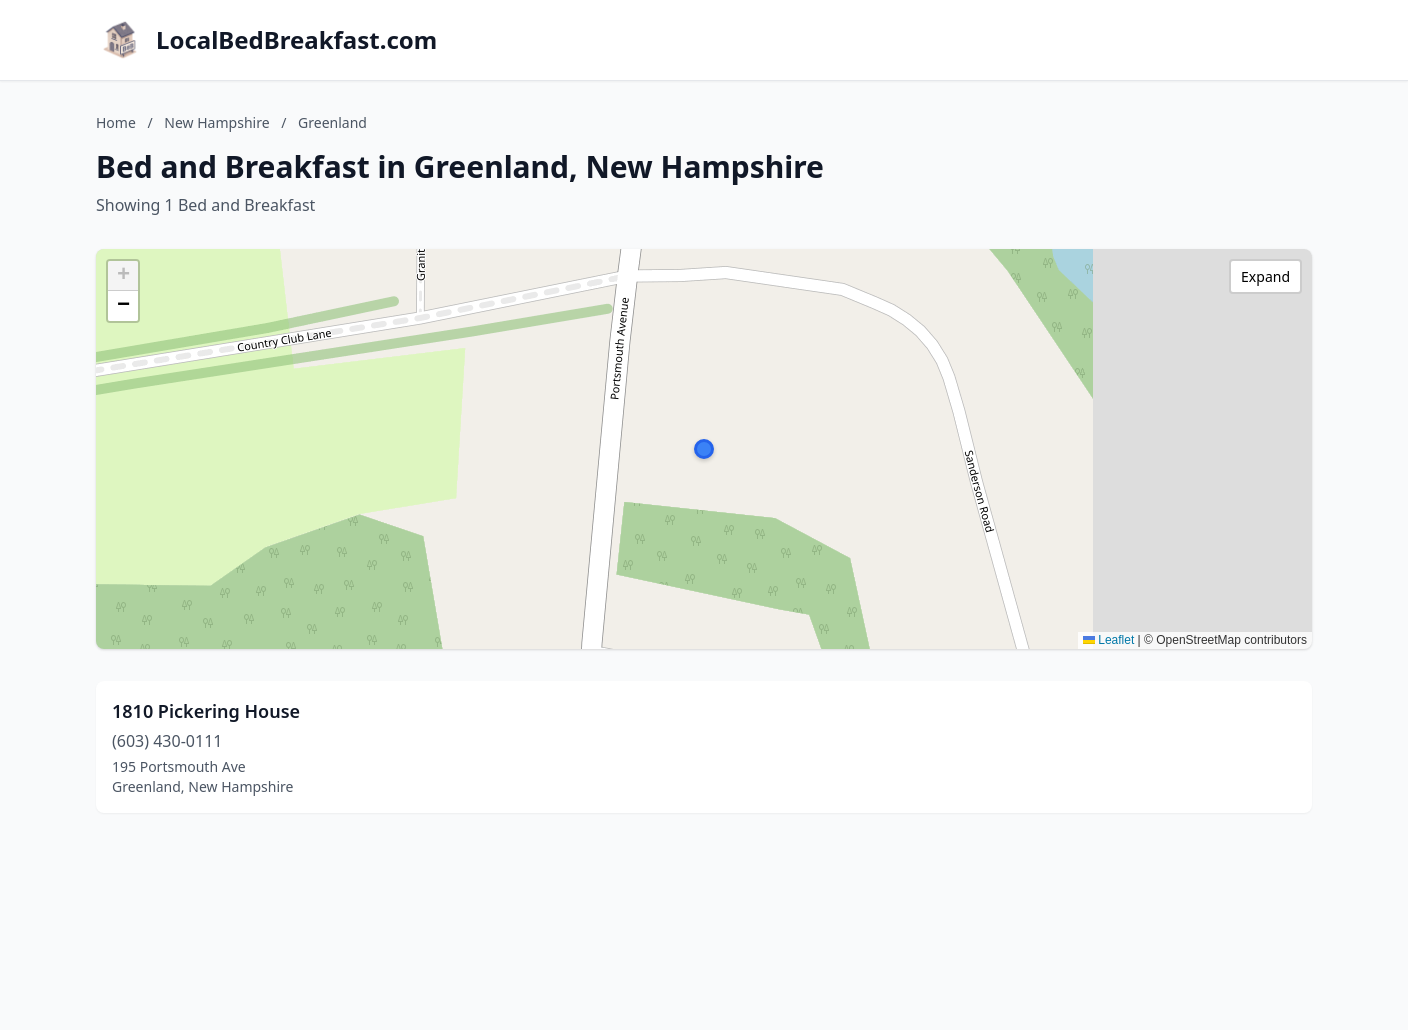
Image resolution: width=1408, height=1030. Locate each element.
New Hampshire (216, 122)
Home (116, 122)
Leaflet (1108, 640)
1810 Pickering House (206, 711)
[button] (704, 449)
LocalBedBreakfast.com (296, 40)
